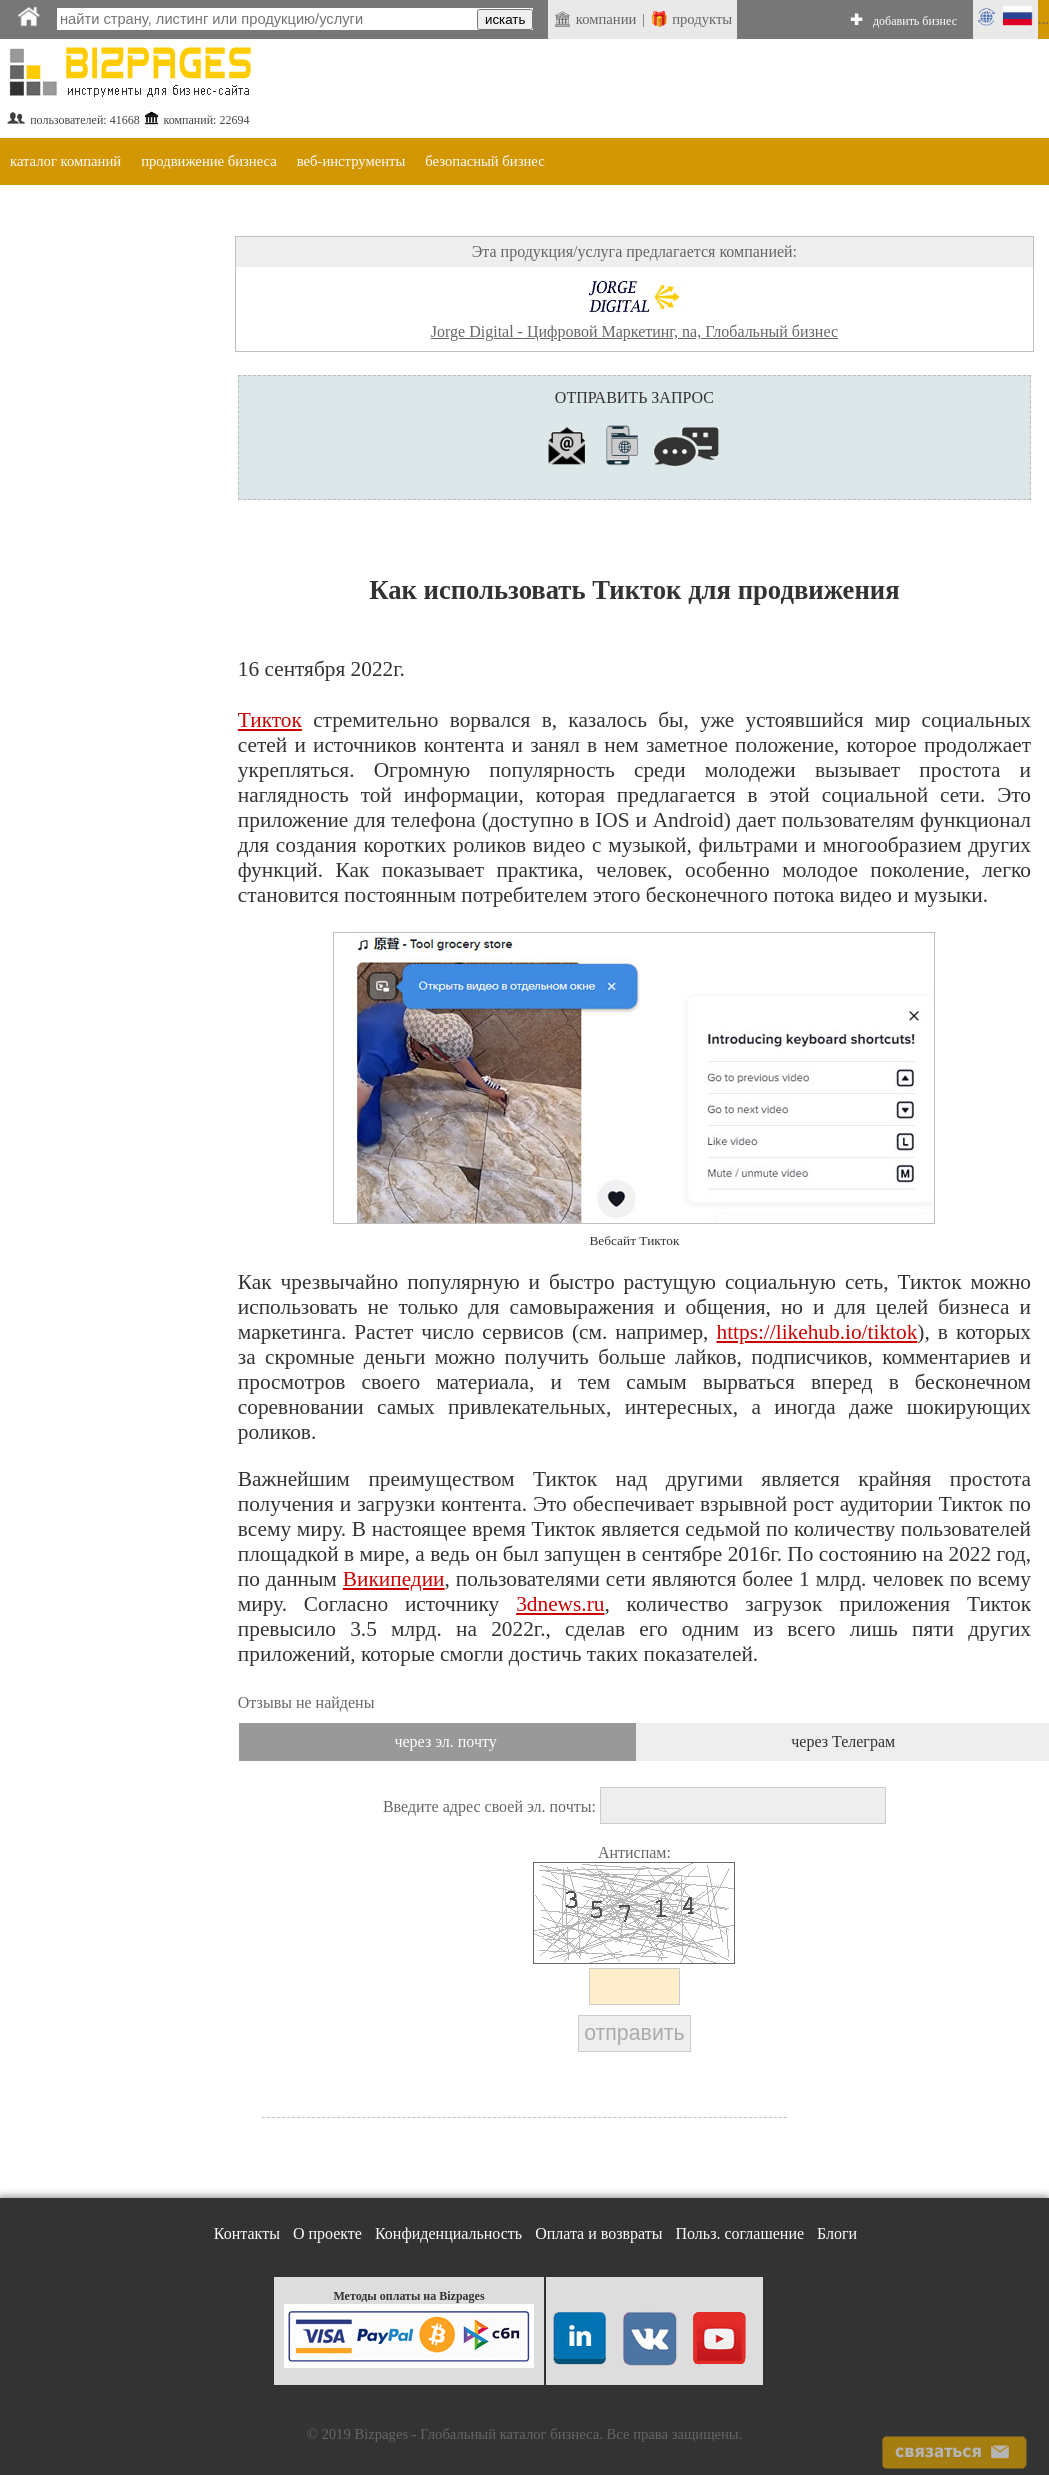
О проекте (327, 2233)
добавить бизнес (915, 21)
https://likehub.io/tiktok (816, 1332)
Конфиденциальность (448, 2233)
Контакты (247, 2233)
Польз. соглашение (740, 2233)
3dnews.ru (560, 1604)
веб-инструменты (351, 161)
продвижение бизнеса (209, 161)
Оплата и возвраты (598, 2233)
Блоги (837, 2233)
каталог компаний (65, 161)
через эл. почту (445, 1741)
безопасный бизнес (484, 161)
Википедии (394, 1579)
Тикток (270, 720)
